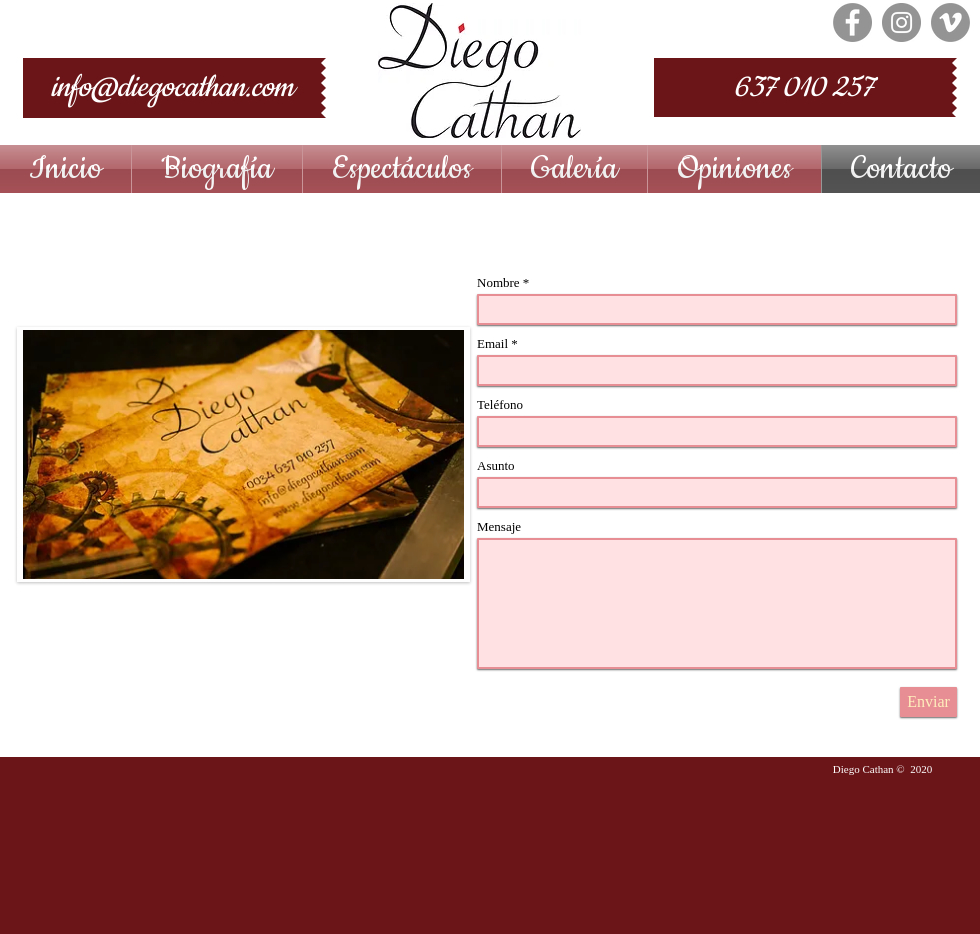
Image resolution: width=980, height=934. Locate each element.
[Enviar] (928, 702)
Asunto (496, 465)
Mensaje (499, 526)
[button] (402, 169)
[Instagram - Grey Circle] (901, 22)
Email (492, 343)
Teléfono (500, 404)
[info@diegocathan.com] (172, 88)
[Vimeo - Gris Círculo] (950, 22)
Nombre (498, 282)
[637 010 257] (803, 87)
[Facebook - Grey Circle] (852, 22)
